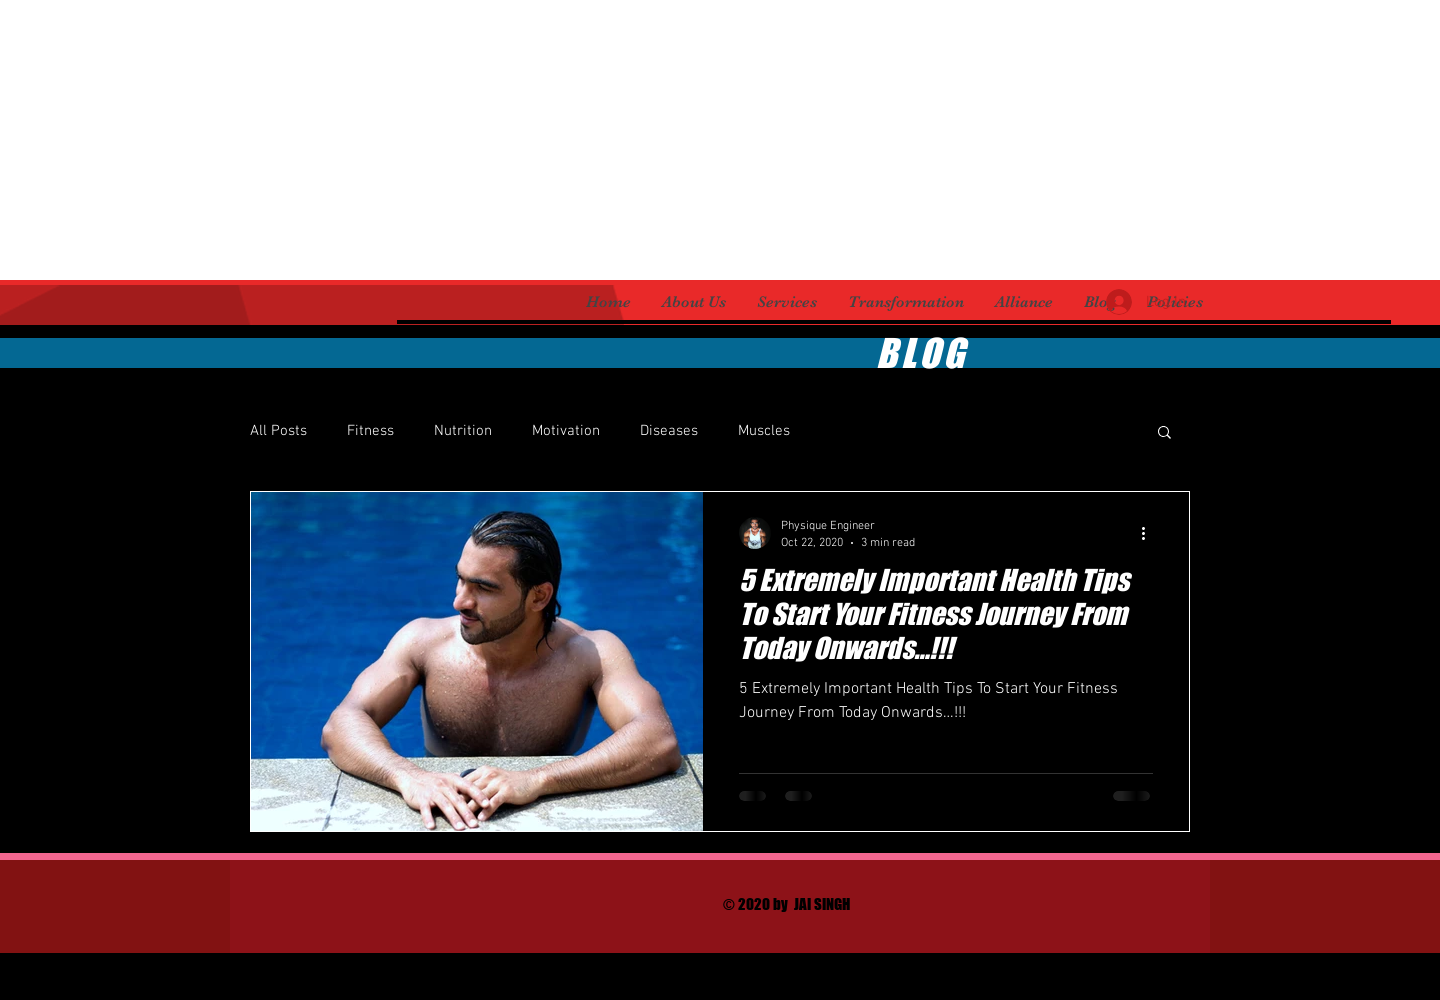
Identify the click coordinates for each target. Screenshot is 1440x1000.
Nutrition (463, 431)
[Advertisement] (600, 140)
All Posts (278, 431)
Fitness (370, 431)
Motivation (566, 431)
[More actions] (1150, 533)
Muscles (764, 431)
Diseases (669, 431)
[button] (1164, 433)
